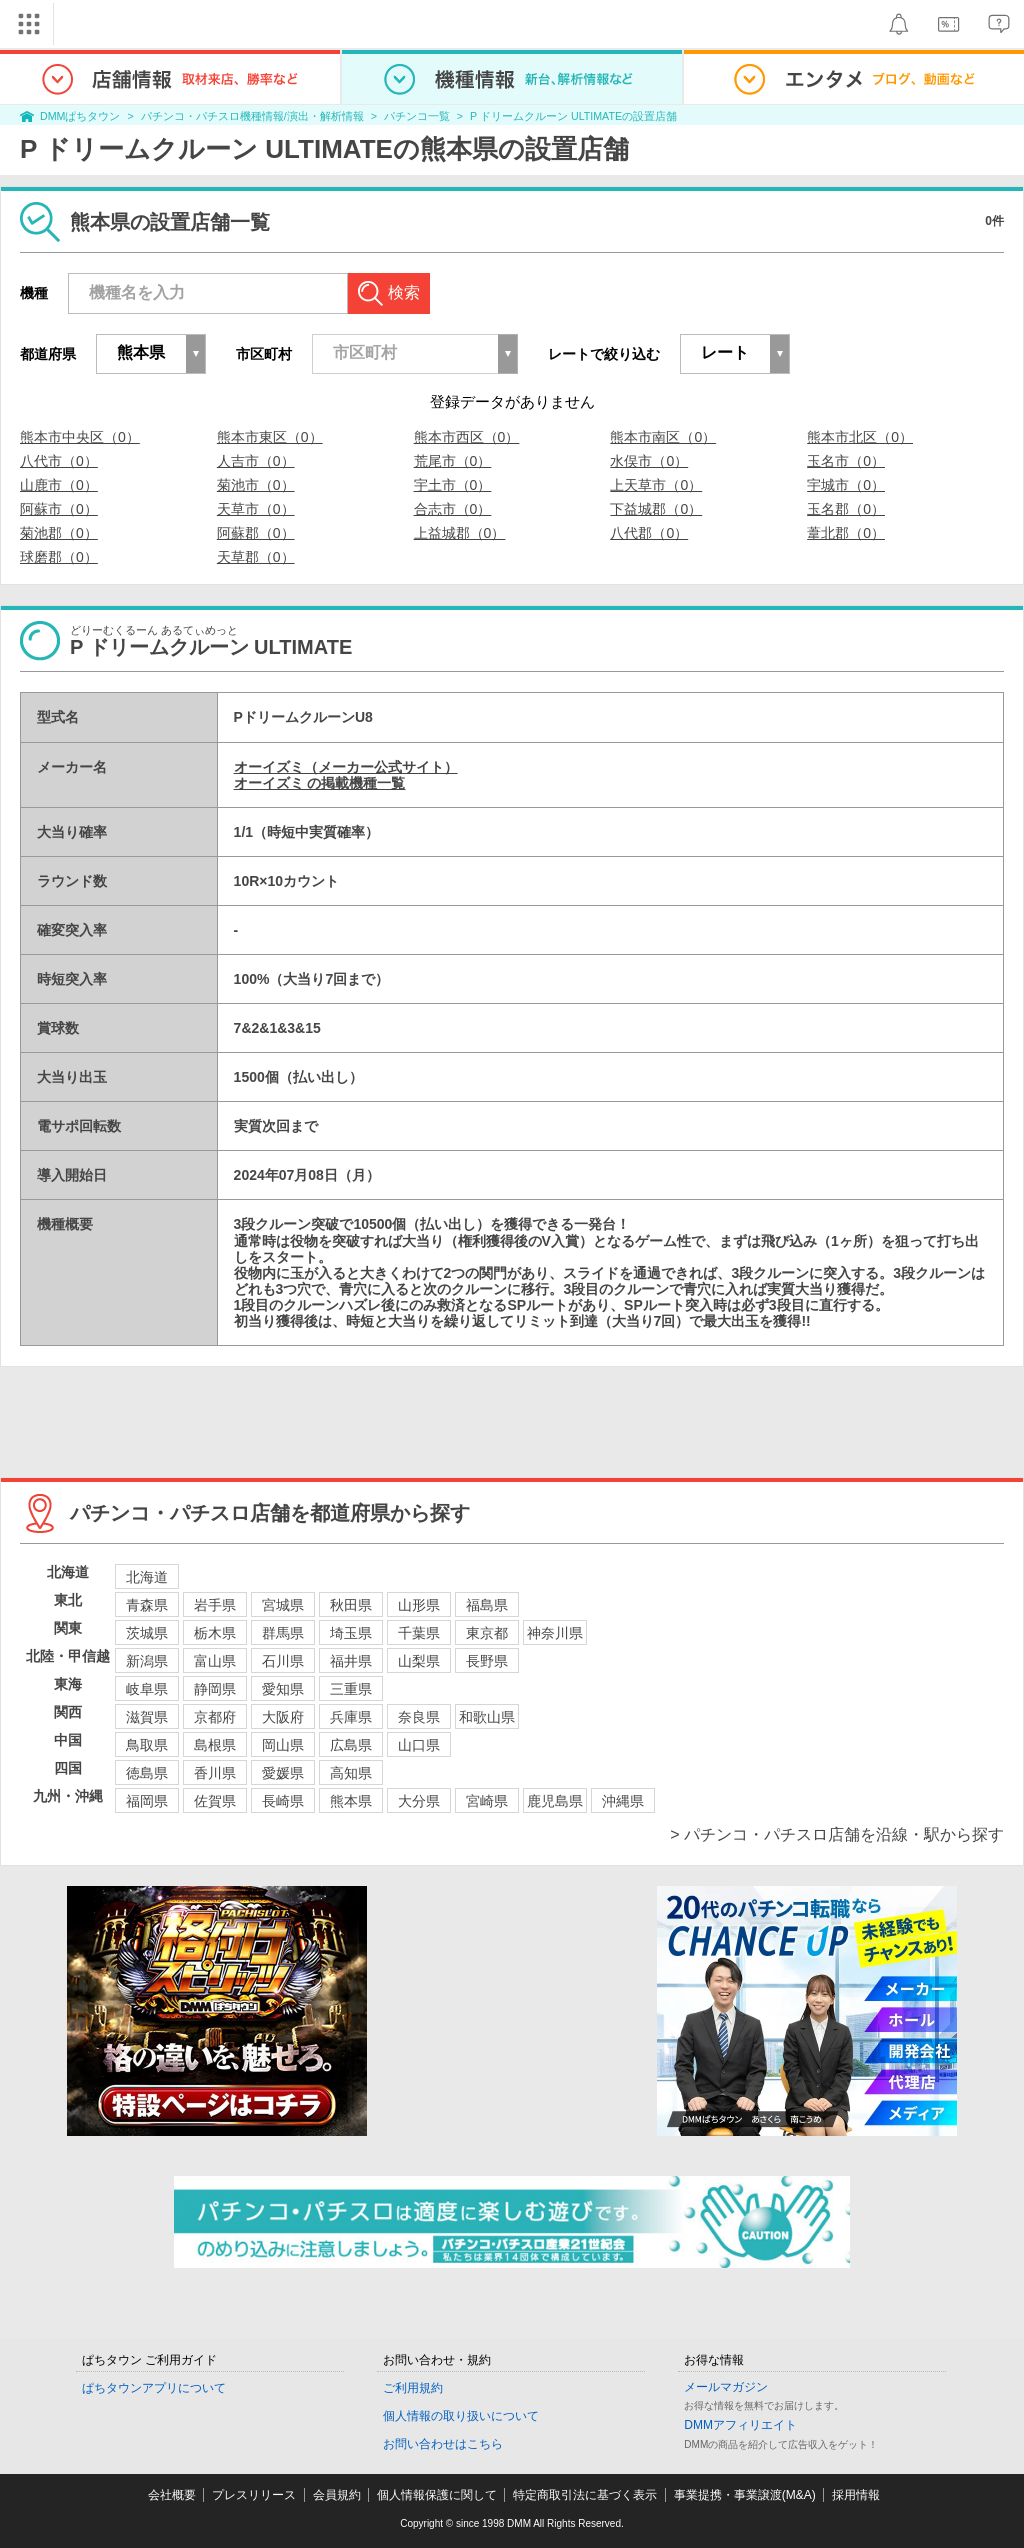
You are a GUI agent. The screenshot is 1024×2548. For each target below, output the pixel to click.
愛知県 (283, 1689)
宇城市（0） (846, 485)
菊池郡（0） (59, 533)
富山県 (215, 1661)
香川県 (215, 1773)
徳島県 (147, 1773)
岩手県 (215, 1605)
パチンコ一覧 (417, 116)
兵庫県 (351, 1717)
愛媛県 (283, 1773)
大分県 (419, 1801)
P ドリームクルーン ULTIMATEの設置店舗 (573, 116)
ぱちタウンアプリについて (154, 2388)
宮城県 (283, 1605)
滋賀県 (147, 1717)
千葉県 (419, 1633)
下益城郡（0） (656, 509)
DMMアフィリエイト (740, 2425)
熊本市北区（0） (860, 437)
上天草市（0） (656, 485)
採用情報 (856, 2495)
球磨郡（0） (59, 557)
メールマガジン (726, 2387)
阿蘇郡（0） (256, 533)
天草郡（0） (256, 557)
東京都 (487, 1633)
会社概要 (172, 2495)
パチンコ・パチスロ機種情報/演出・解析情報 (252, 116)
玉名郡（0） (846, 509)
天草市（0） (256, 509)
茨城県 (147, 1633)
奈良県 (419, 1717)
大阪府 (283, 1717)
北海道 (147, 1577)
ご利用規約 (413, 2388)
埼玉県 (351, 1633)
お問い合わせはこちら (443, 2444)
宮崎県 (487, 1801)
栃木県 (215, 1633)
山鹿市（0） (59, 485)
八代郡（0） (649, 533)
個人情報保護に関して (437, 2495)
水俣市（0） (649, 461)
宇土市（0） (453, 485)
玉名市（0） (846, 461)
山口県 (419, 1745)
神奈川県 (555, 1633)
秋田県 (351, 1605)
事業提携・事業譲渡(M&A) (745, 2495)
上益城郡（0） (460, 533)
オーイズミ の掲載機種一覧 (320, 783)
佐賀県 (215, 1801)
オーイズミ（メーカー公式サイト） (346, 767)
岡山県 (283, 1745)
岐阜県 (147, 1689)
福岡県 (147, 1801)
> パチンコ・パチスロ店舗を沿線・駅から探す (837, 1834)
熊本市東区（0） (270, 437)
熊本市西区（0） (467, 437)
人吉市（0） (256, 461)
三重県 (351, 1689)
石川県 (283, 1661)
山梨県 (419, 1661)
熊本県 (351, 1801)
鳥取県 (147, 1745)
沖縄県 (623, 1801)
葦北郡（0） (846, 533)
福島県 (487, 1605)
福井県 (351, 1661)
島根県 (215, 1745)
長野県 (487, 1661)
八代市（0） (59, 461)
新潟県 (147, 1661)
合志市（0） (453, 509)
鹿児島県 (555, 1801)
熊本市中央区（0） (80, 437)
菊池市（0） (256, 485)
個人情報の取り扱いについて (461, 2416)
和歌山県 (487, 1717)
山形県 (419, 1605)
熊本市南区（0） (663, 437)
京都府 (215, 1717)
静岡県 (215, 1689)
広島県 (351, 1745)
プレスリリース (254, 2495)
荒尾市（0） (453, 461)
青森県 (147, 1605)
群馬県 (283, 1633)
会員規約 (337, 2495)
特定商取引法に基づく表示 (585, 2495)
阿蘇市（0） (59, 509)
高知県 (351, 1773)
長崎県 (283, 1801)
